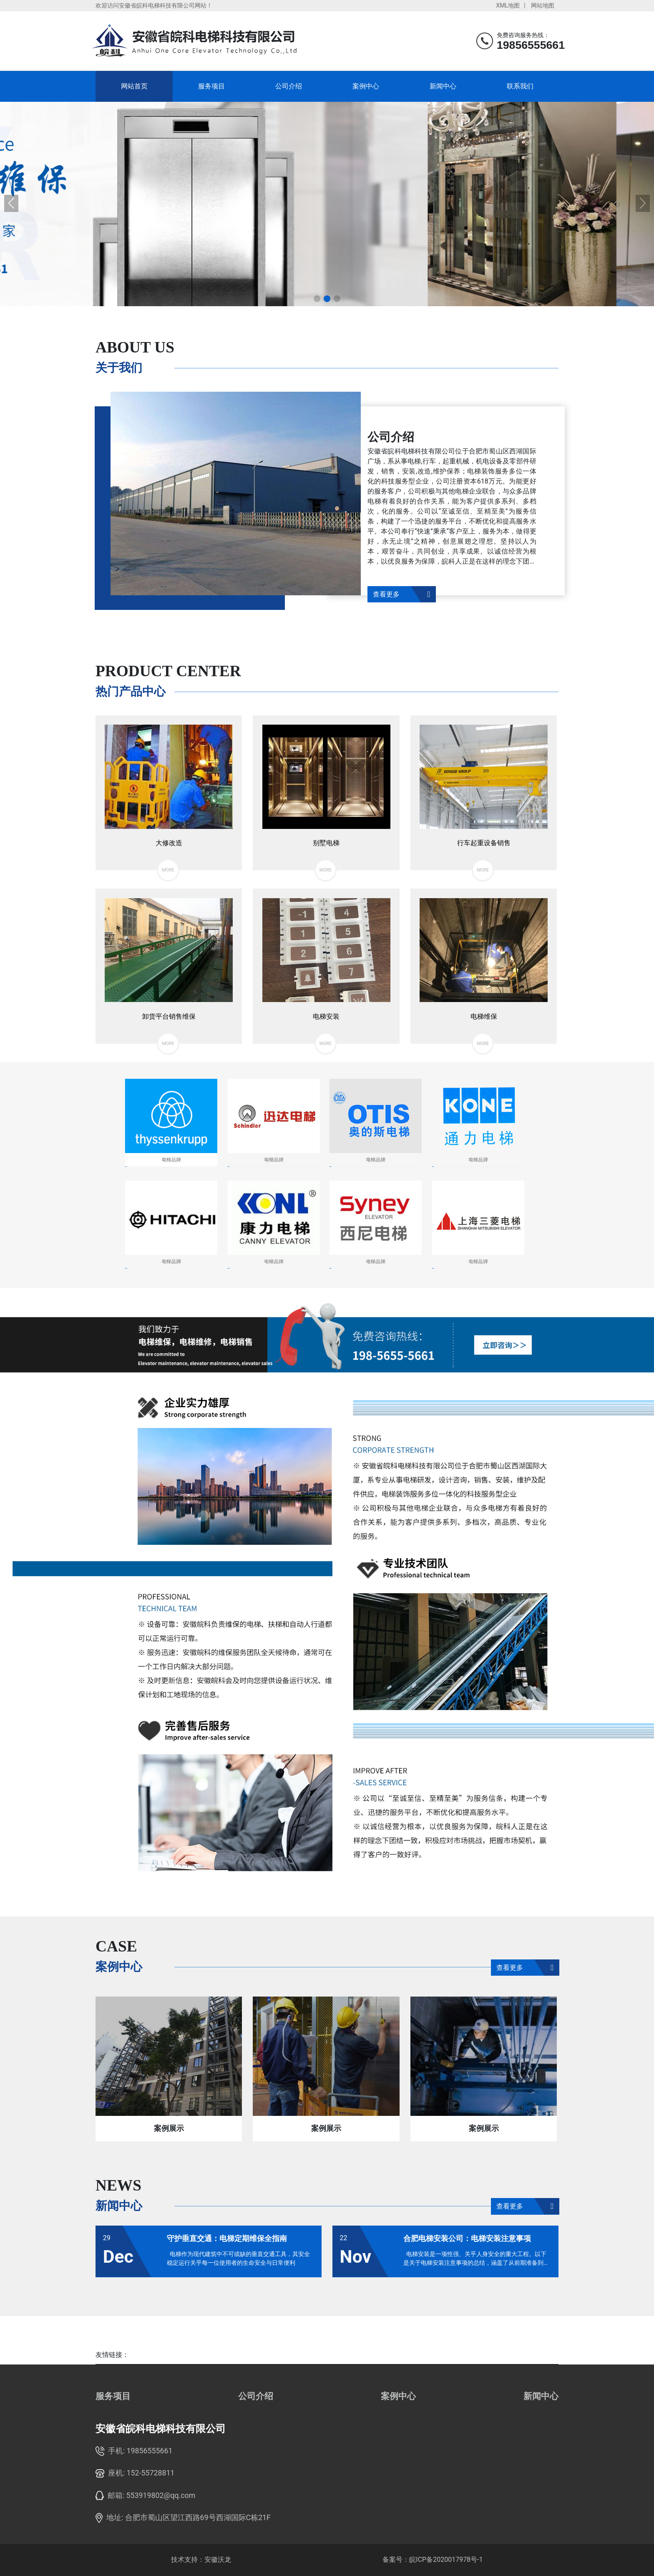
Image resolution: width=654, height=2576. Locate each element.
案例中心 (365, 86)
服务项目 (211, 86)
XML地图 (508, 5)
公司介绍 (288, 86)
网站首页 (134, 86)
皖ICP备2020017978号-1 (446, 2559)
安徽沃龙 (217, 2559)
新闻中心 (443, 86)
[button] (317, 298)
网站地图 (542, 5)
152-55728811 (151, 2473)
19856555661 (150, 2451)
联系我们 (520, 86)
